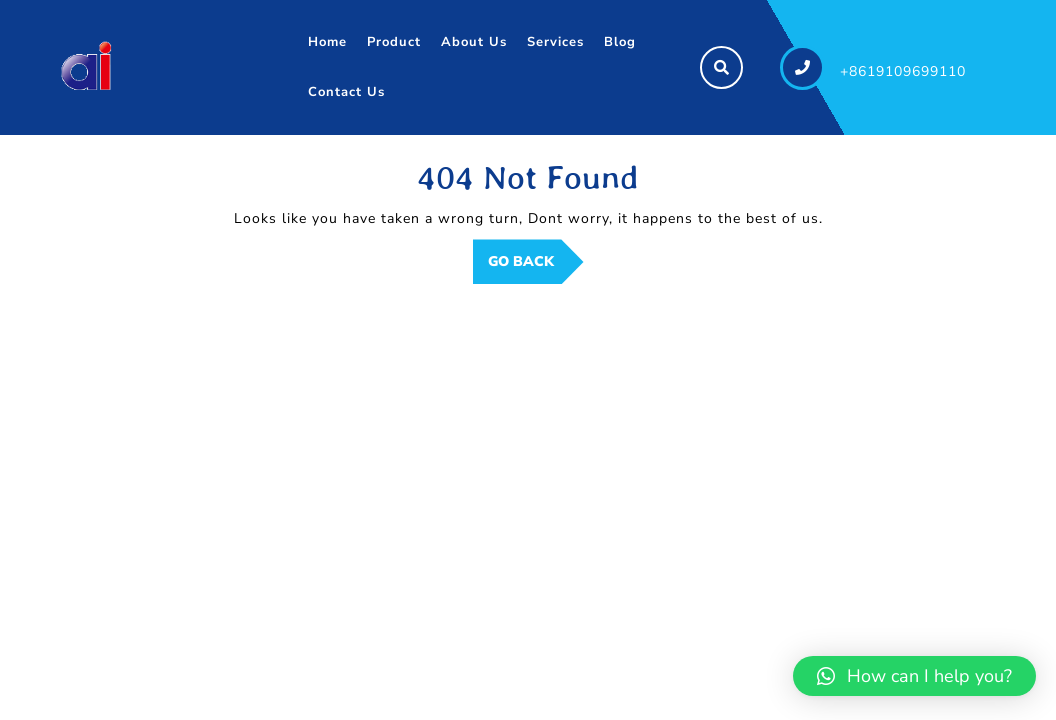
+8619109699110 (903, 71)
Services (555, 42)
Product (394, 42)
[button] (914, 676)
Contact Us (346, 92)
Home (327, 42)
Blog (620, 42)
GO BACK (536, 267)
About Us (474, 42)
